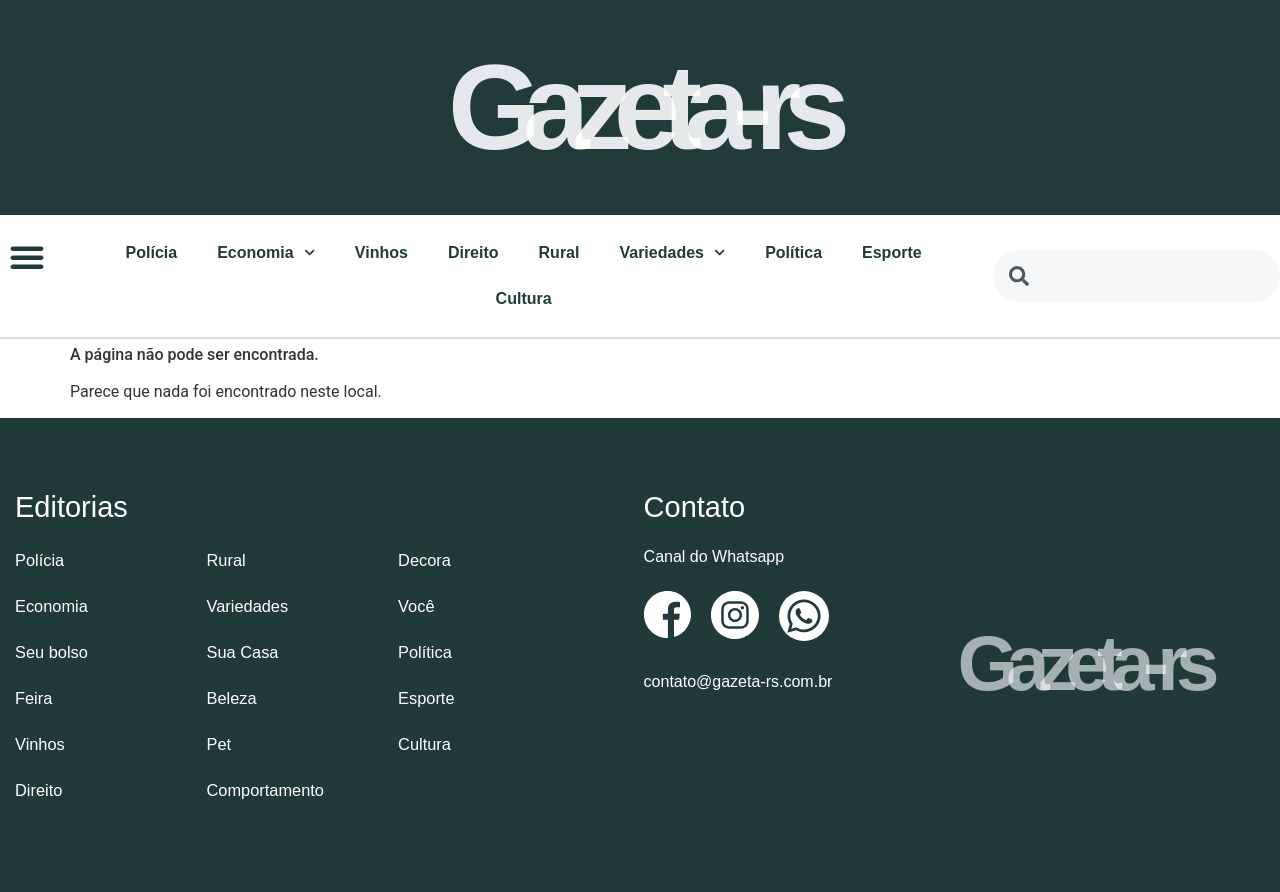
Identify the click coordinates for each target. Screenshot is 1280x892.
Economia (266, 251)
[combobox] (1136, 275)
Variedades (672, 251)
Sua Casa (242, 650)
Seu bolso (50, 650)
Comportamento (264, 788)
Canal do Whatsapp (714, 555)
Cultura (524, 297)
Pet (219, 742)
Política (793, 251)
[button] (27, 256)
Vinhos (381, 251)
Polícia (152, 251)
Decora (424, 558)
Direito (473, 251)
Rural (559, 251)
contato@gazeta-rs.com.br (738, 680)
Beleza (231, 696)
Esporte (892, 251)
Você (416, 604)
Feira (33, 696)
